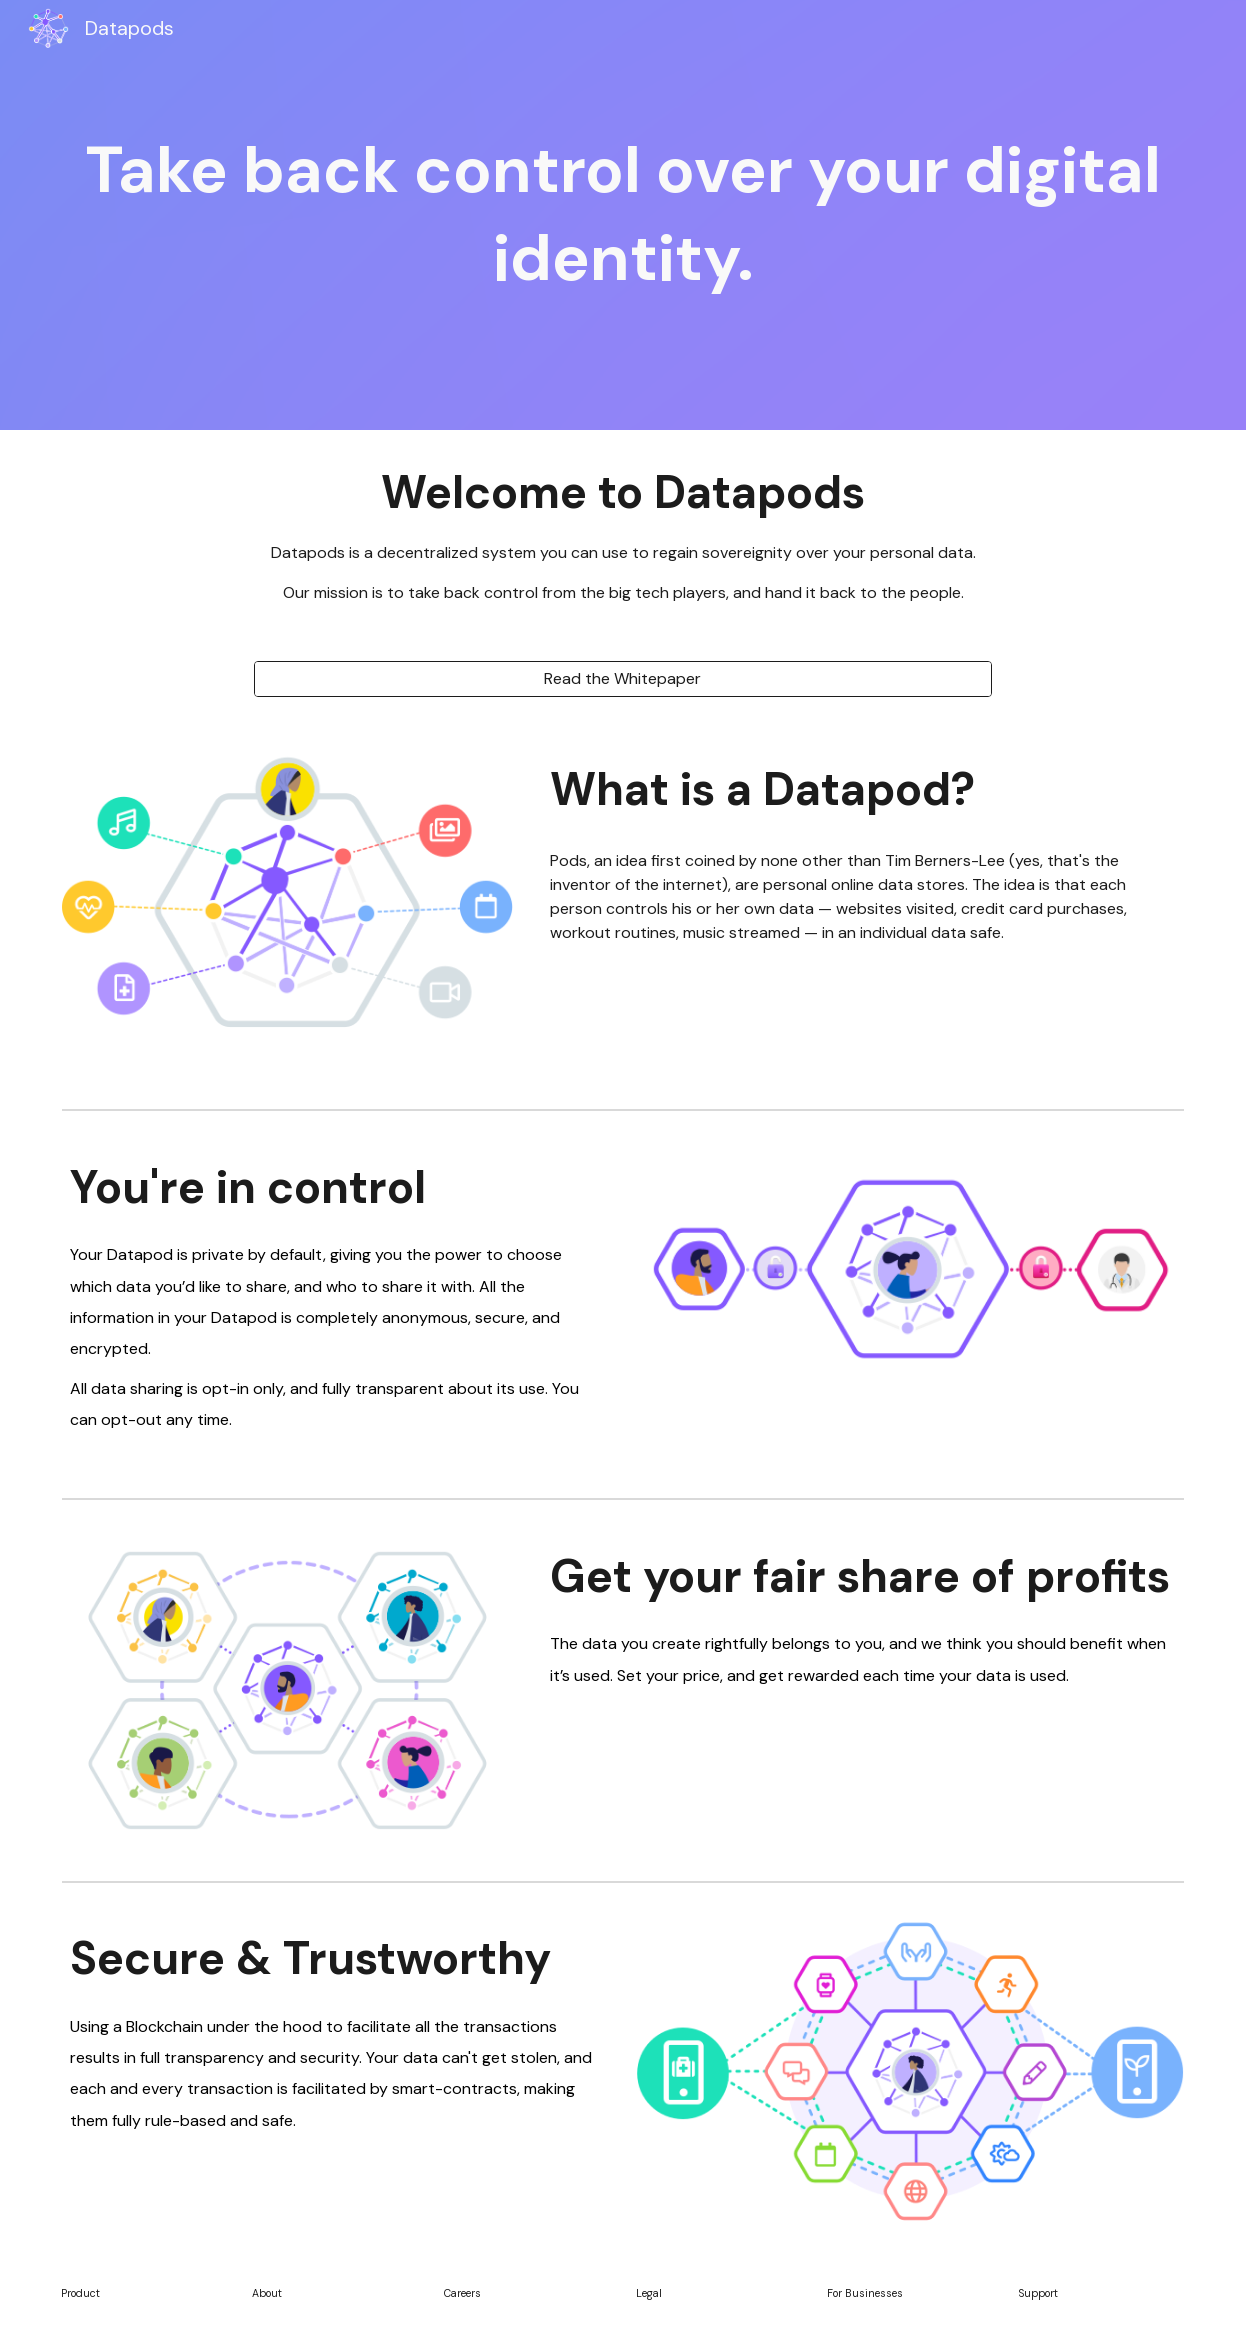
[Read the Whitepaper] (623, 678)
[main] (622, 215)
